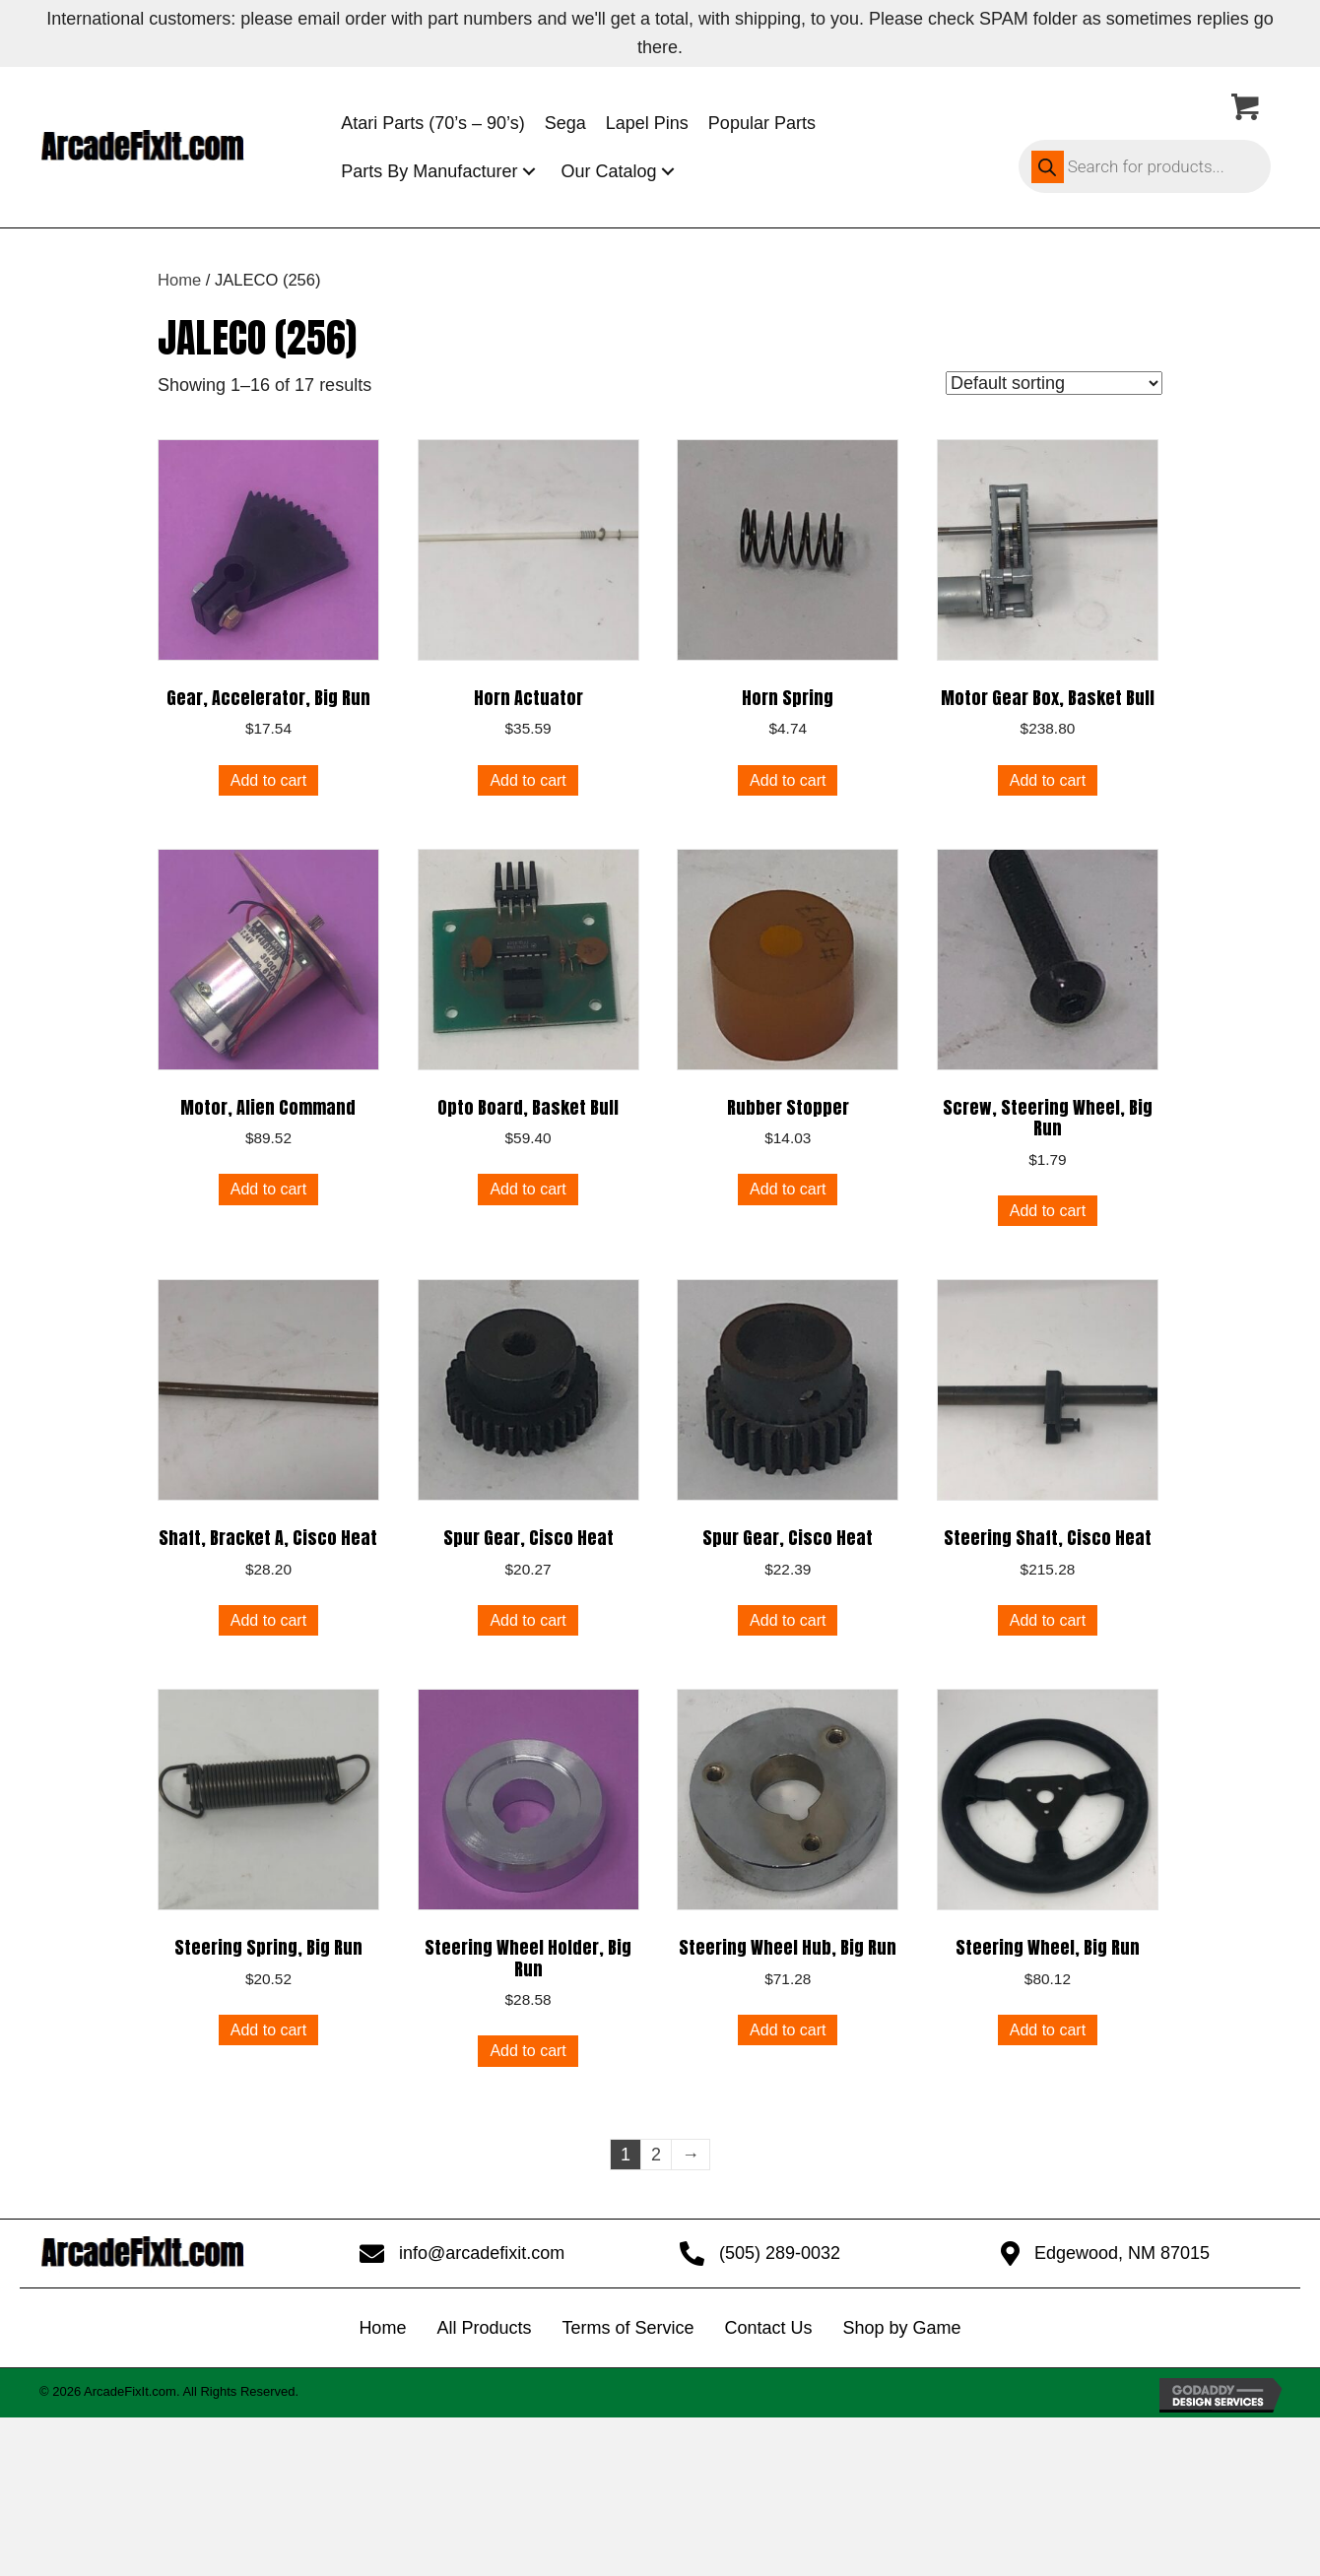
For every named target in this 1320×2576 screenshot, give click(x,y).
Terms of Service (627, 2328)
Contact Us (768, 2328)
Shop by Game (902, 2328)
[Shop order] (1054, 383)
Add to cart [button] (268, 780)
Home (179, 280)
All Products (483, 2328)
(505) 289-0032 (779, 2253)
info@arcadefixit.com (481, 2253)
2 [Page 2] (656, 2154)
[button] (529, 172)
